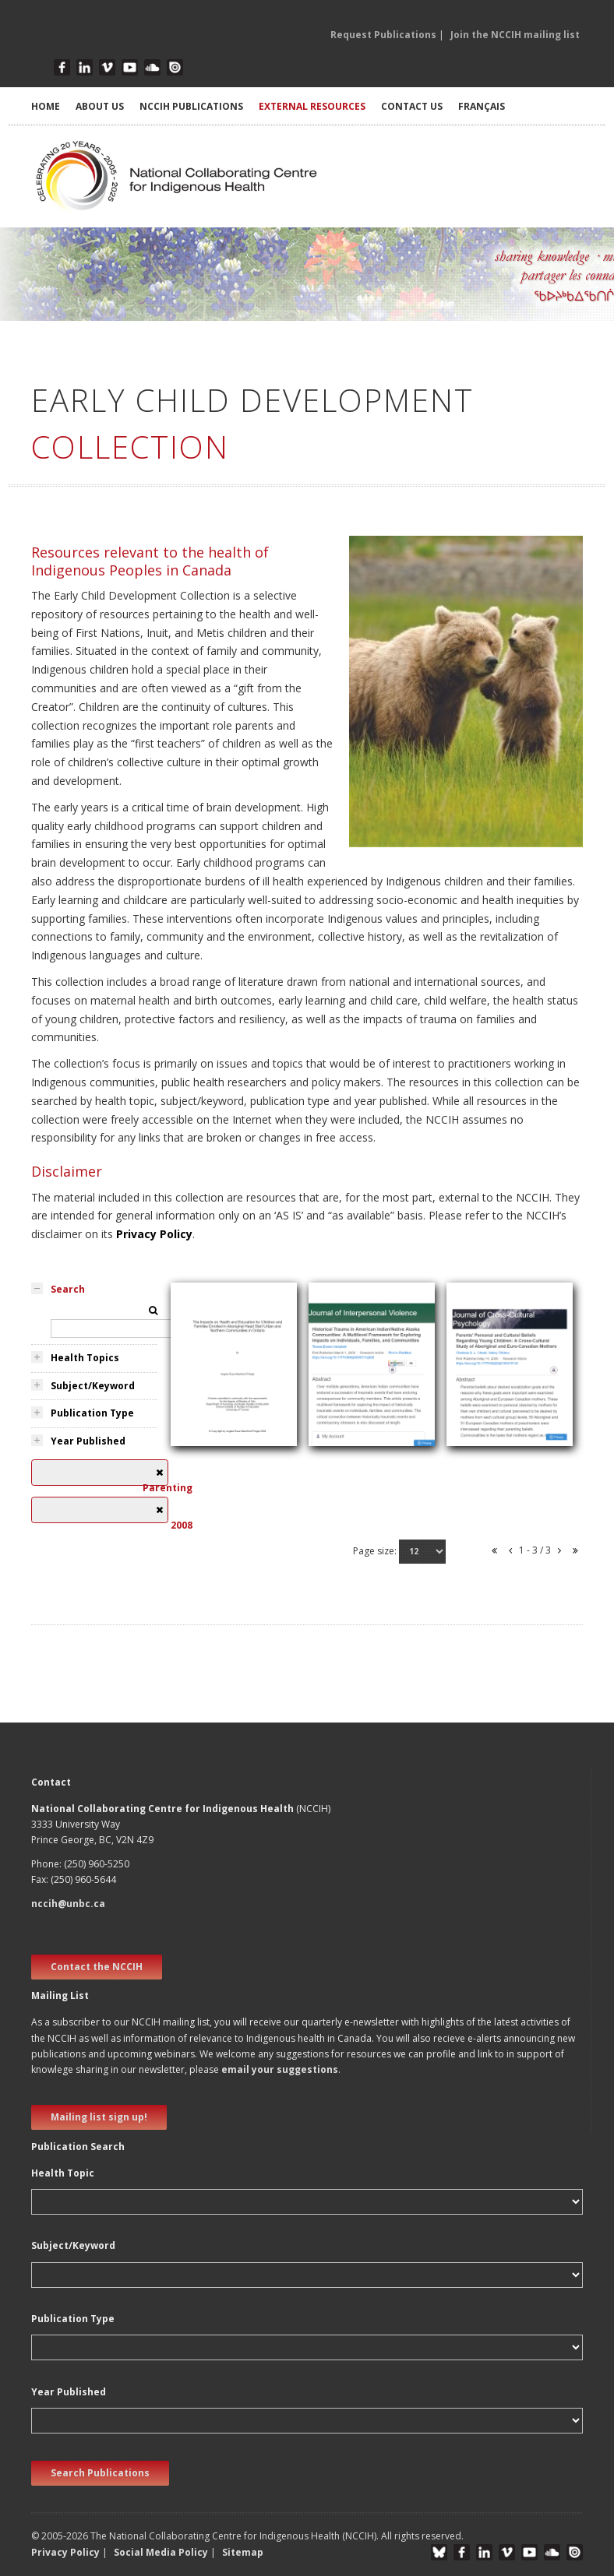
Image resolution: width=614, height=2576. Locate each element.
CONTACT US (412, 106)
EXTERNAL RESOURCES (312, 106)
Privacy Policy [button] (65, 2552)
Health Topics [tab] (85, 1357)
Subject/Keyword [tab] (93, 1385)
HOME (45, 106)
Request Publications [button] (383, 34)
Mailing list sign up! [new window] (99, 2117)
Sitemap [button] (242, 2552)
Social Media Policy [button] (161, 2552)
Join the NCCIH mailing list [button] (515, 34)
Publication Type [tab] (92, 1413)
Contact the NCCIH (97, 1966)
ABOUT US (100, 106)
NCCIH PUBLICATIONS (191, 106)
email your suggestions (279, 2069)
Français (481, 106)
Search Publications (100, 2472)
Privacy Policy (154, 1233)
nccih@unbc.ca (68, 1903)
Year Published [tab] (88, 1441)
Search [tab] (68, 1289)
